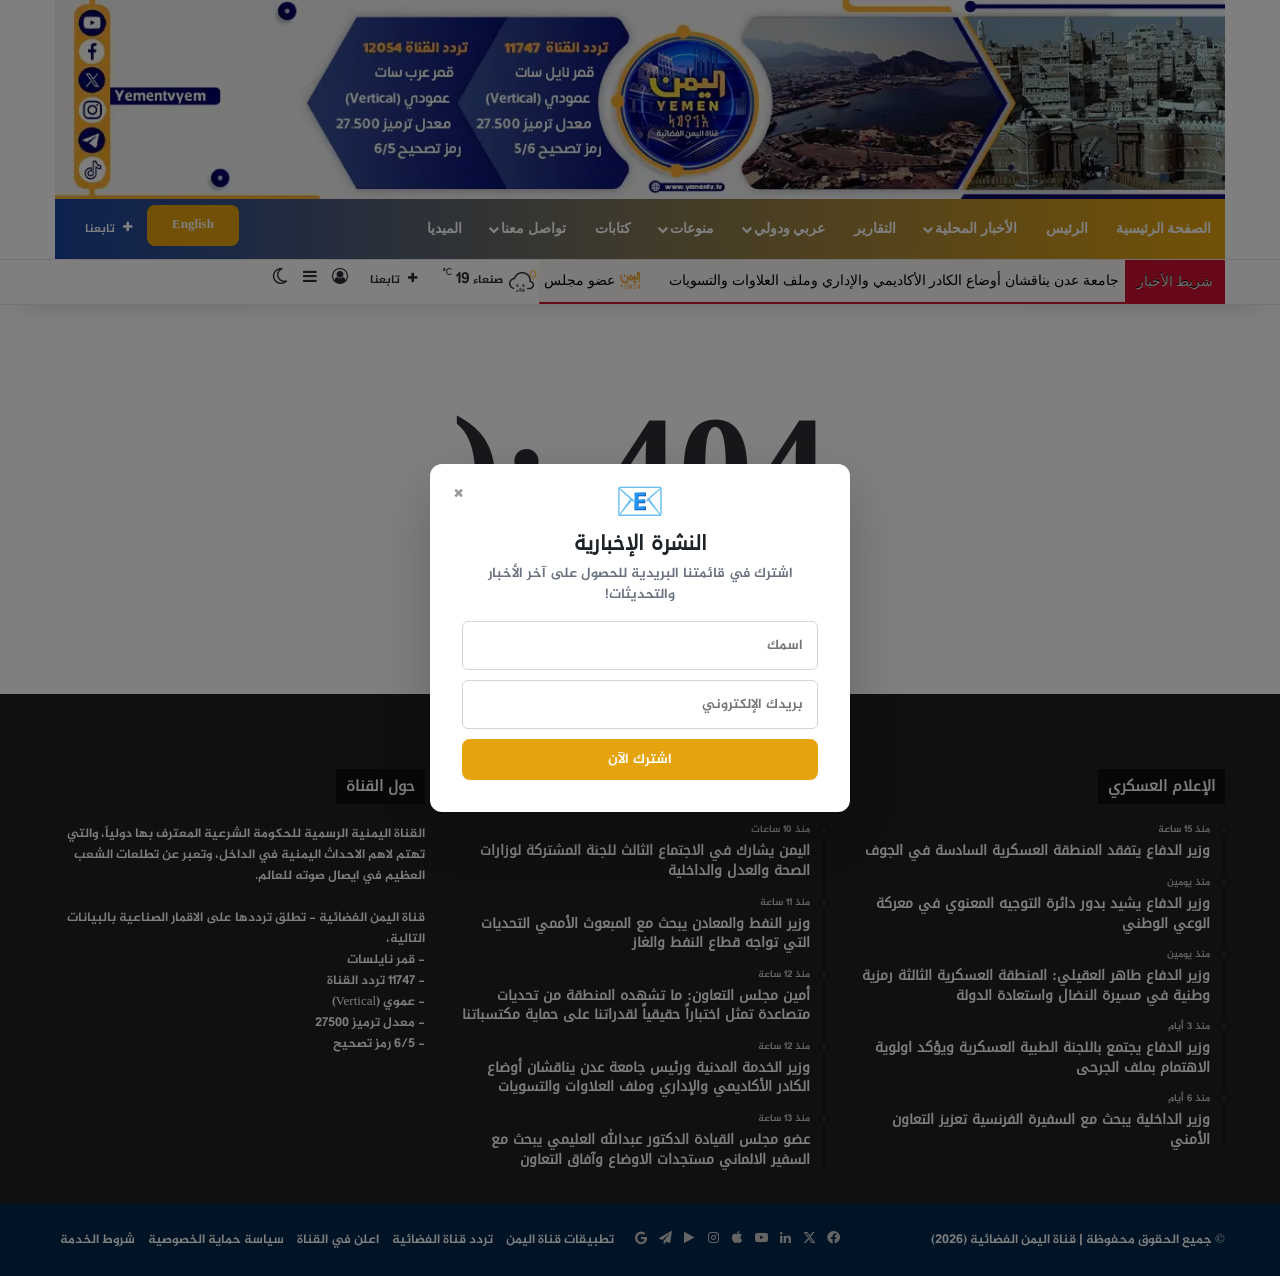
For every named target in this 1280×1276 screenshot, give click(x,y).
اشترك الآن (640, 759)
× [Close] (458, 492)
